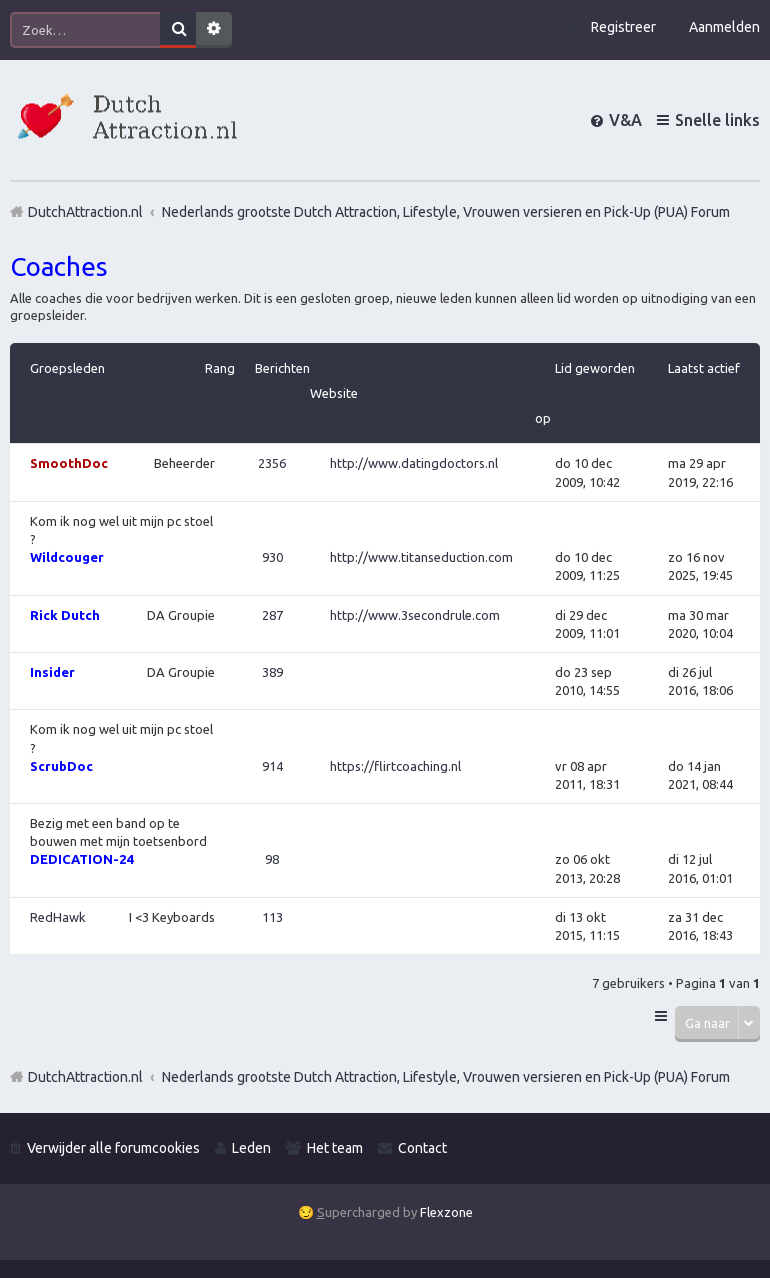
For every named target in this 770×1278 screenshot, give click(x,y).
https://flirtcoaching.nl (395, 766)
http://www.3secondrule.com (415, 615)
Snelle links (717, 120)
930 (272, 557)
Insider (52, 672)
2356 (272, 463)
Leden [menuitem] (251, 1148)
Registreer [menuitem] (623, 27)
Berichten (282, 368)
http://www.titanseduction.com (421, 557)
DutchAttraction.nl (85, 1077)
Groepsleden (67, 368)
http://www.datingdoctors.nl (414, 463)
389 (272, 672)
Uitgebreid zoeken (214, 30)
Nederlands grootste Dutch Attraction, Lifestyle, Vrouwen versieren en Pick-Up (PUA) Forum (446, 1077)
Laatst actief (704, 368)
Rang (220, 368)
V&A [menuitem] (625, 120)
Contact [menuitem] (422, 1148)
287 (272, 615)
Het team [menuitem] (335, 1148)
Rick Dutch (65, 615)
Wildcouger (67, 557)
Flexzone (446, 1212)
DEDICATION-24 (81, 859)
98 (272, 859)
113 (272, 917)
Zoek (178, 30)
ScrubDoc (61, 766)
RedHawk (58, 917)
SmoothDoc (69, 463)
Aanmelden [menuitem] (724, 27)
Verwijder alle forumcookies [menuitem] (113, 1148)
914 (272, 766)
